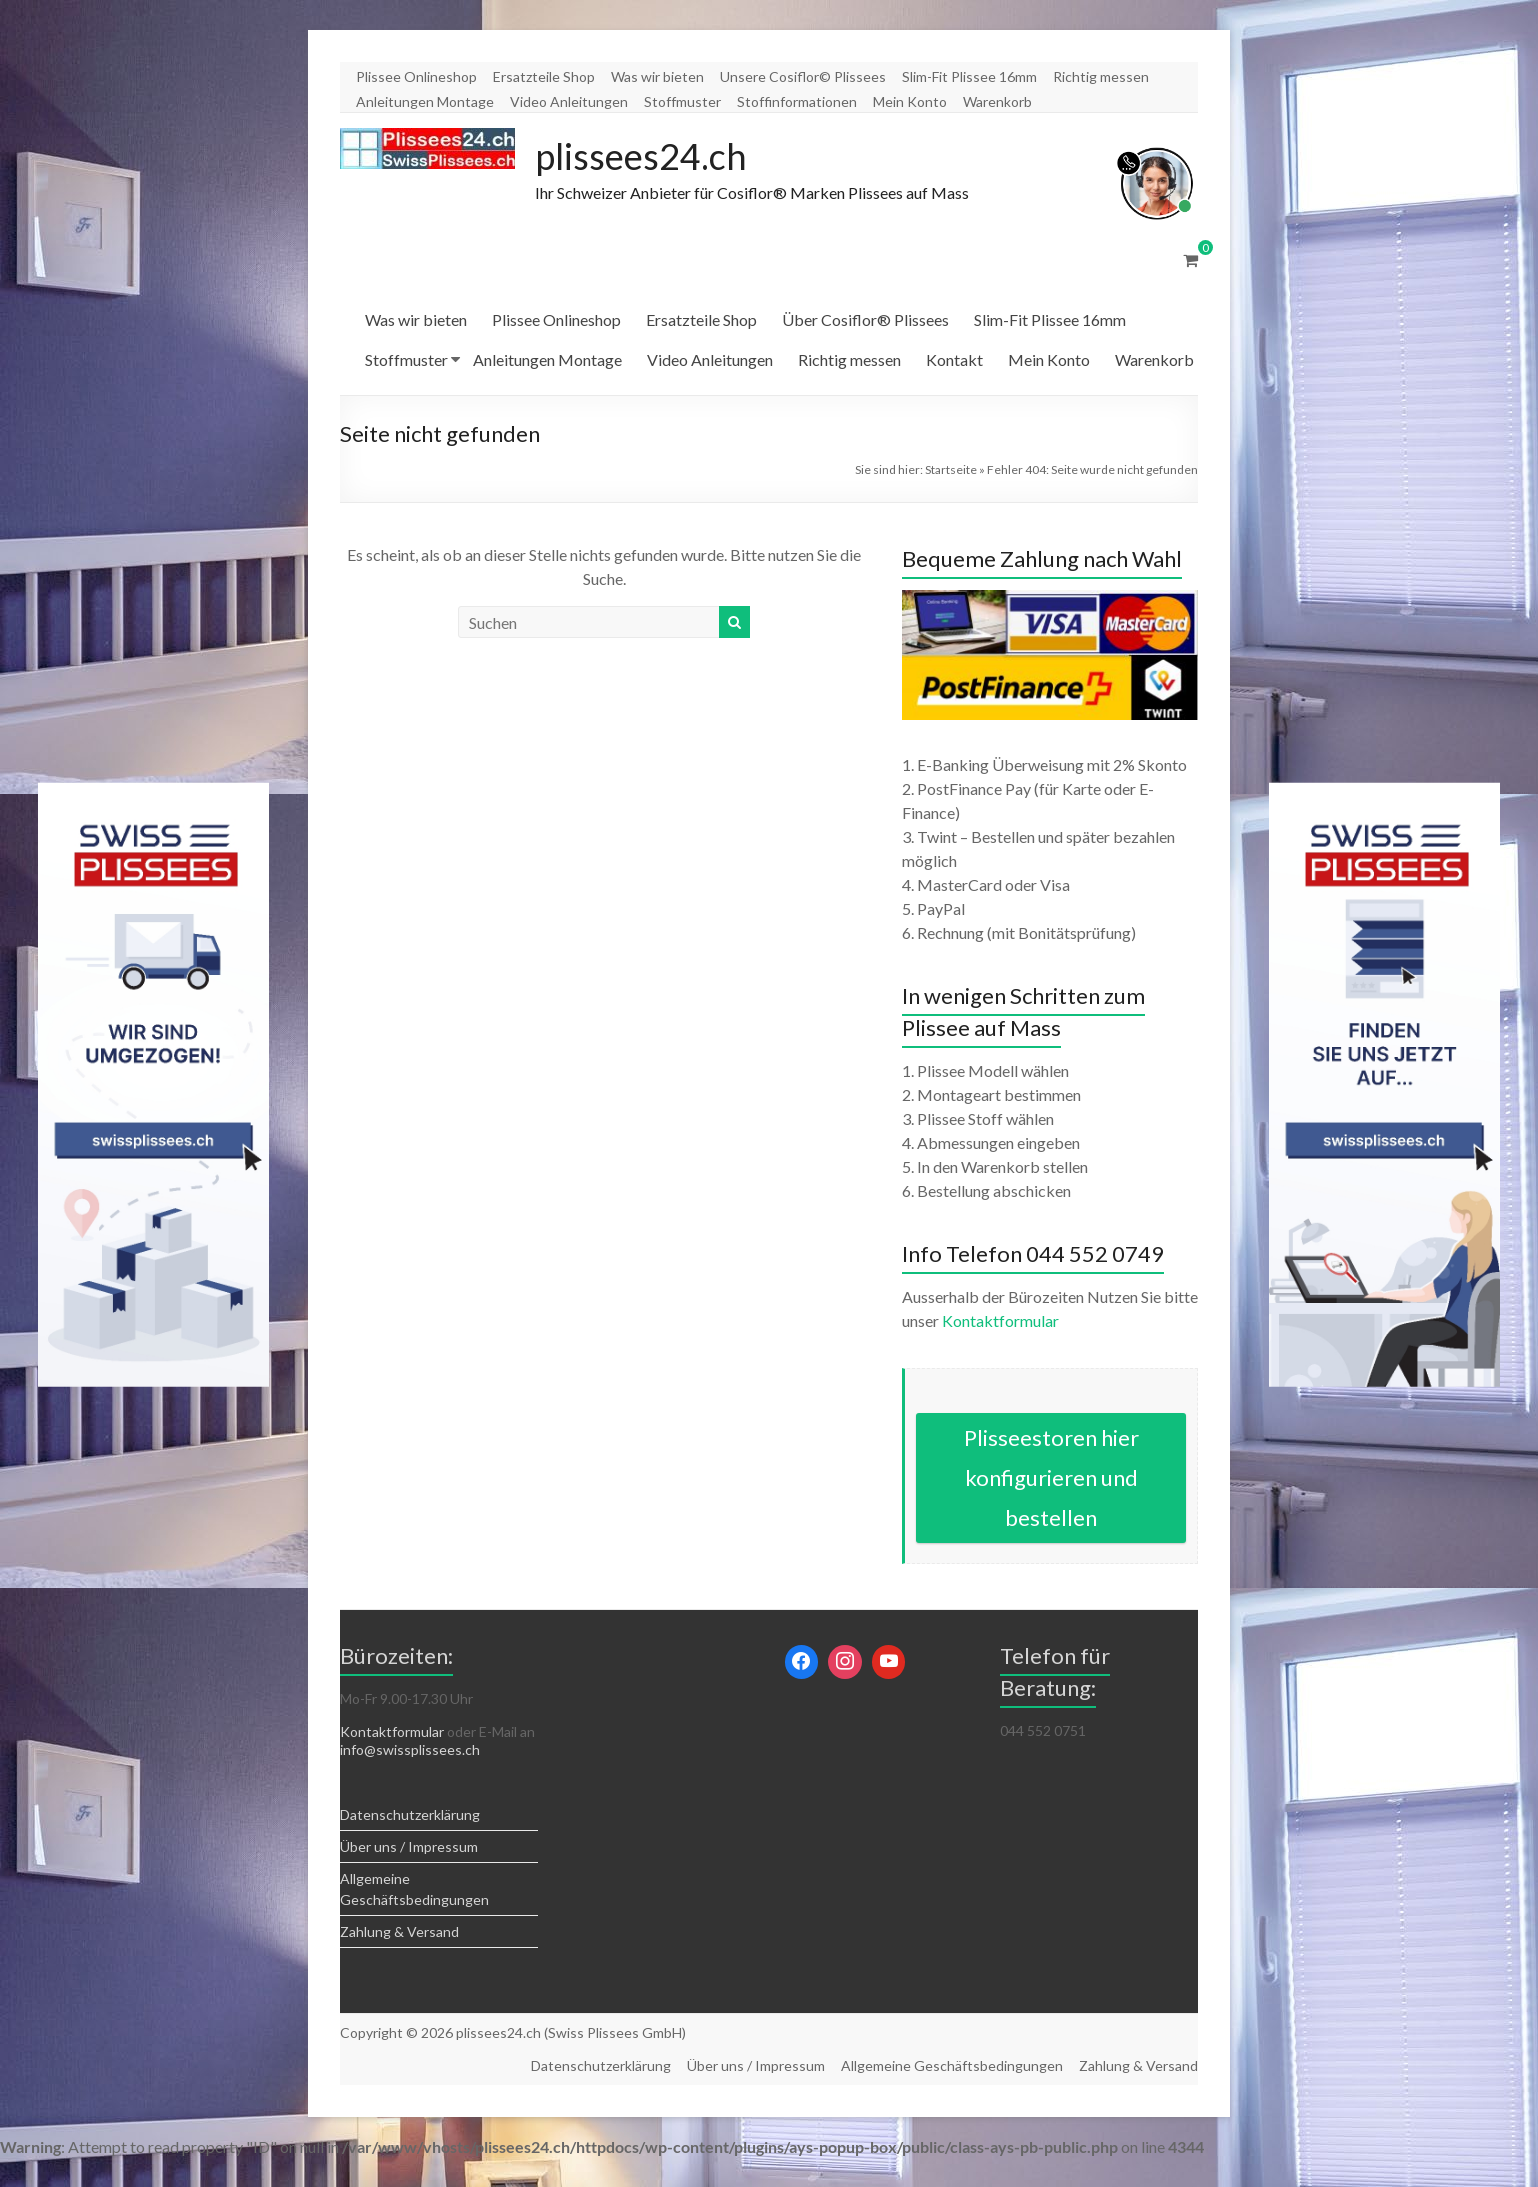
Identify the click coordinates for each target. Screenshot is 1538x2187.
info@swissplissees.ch (410, 1749)
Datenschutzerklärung (410, 1814)
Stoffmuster (682, 101)
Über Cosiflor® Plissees (865, 319)
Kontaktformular (1000, 1320)
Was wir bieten (657, 76)
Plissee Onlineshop (416, 76)
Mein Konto (910, 101)
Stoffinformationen (797, 101)
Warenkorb (997, 101)
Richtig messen (1101, 76)
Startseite (951, 469)
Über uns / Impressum (409, 1846)
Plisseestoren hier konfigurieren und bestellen (1051, 1477)
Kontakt (954, 359)
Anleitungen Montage (425, 101)
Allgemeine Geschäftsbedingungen (952, 2065)
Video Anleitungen (569, 101)
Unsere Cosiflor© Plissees (803, 76)
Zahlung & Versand (399, 1931)
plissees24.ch (641, 156)
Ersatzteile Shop (544, 76)
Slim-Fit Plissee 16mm (969, 76)
